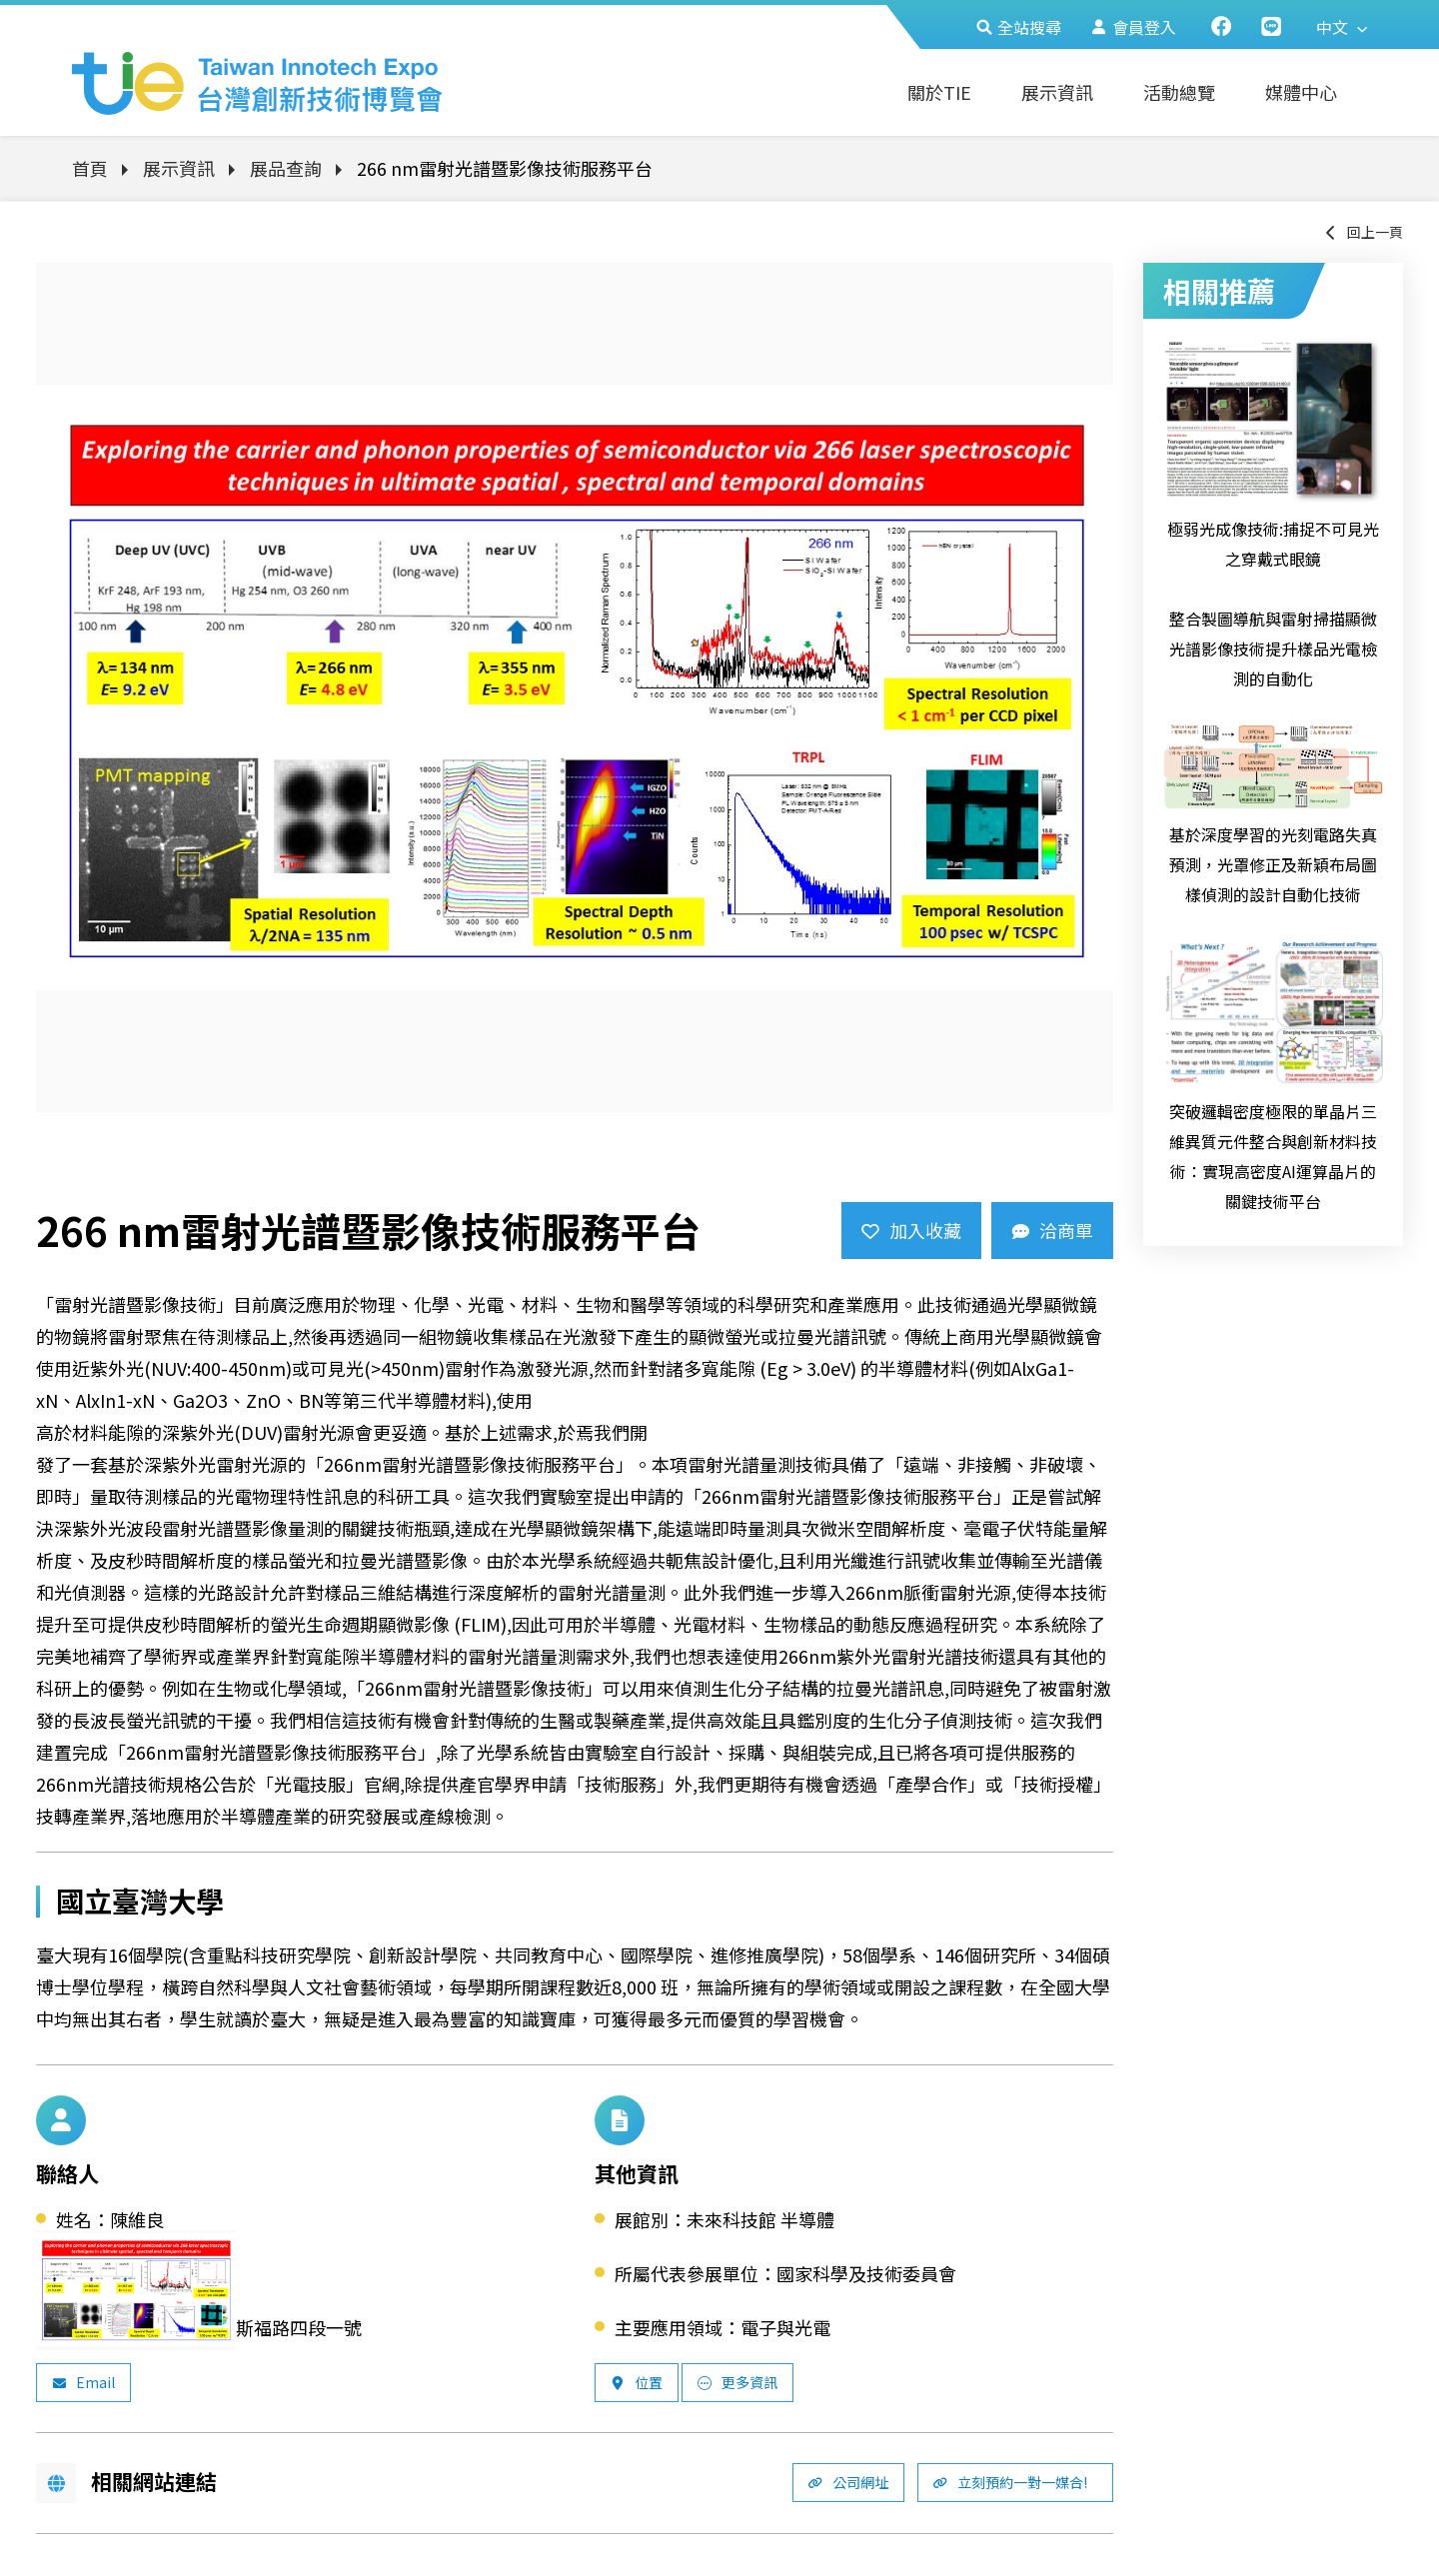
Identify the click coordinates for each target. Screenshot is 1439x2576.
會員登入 (1133, 27)
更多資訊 (737, 2382)
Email (83, 2382)
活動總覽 (1179, 92)
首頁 (90, 168)
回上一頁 (1363, 232)
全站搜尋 (1018, 27)
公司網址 (848, 2482)
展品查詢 (286, 168)
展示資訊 (1057, 92)
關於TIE (939, 92)
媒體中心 (1301, 92)
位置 (637, 2382)
